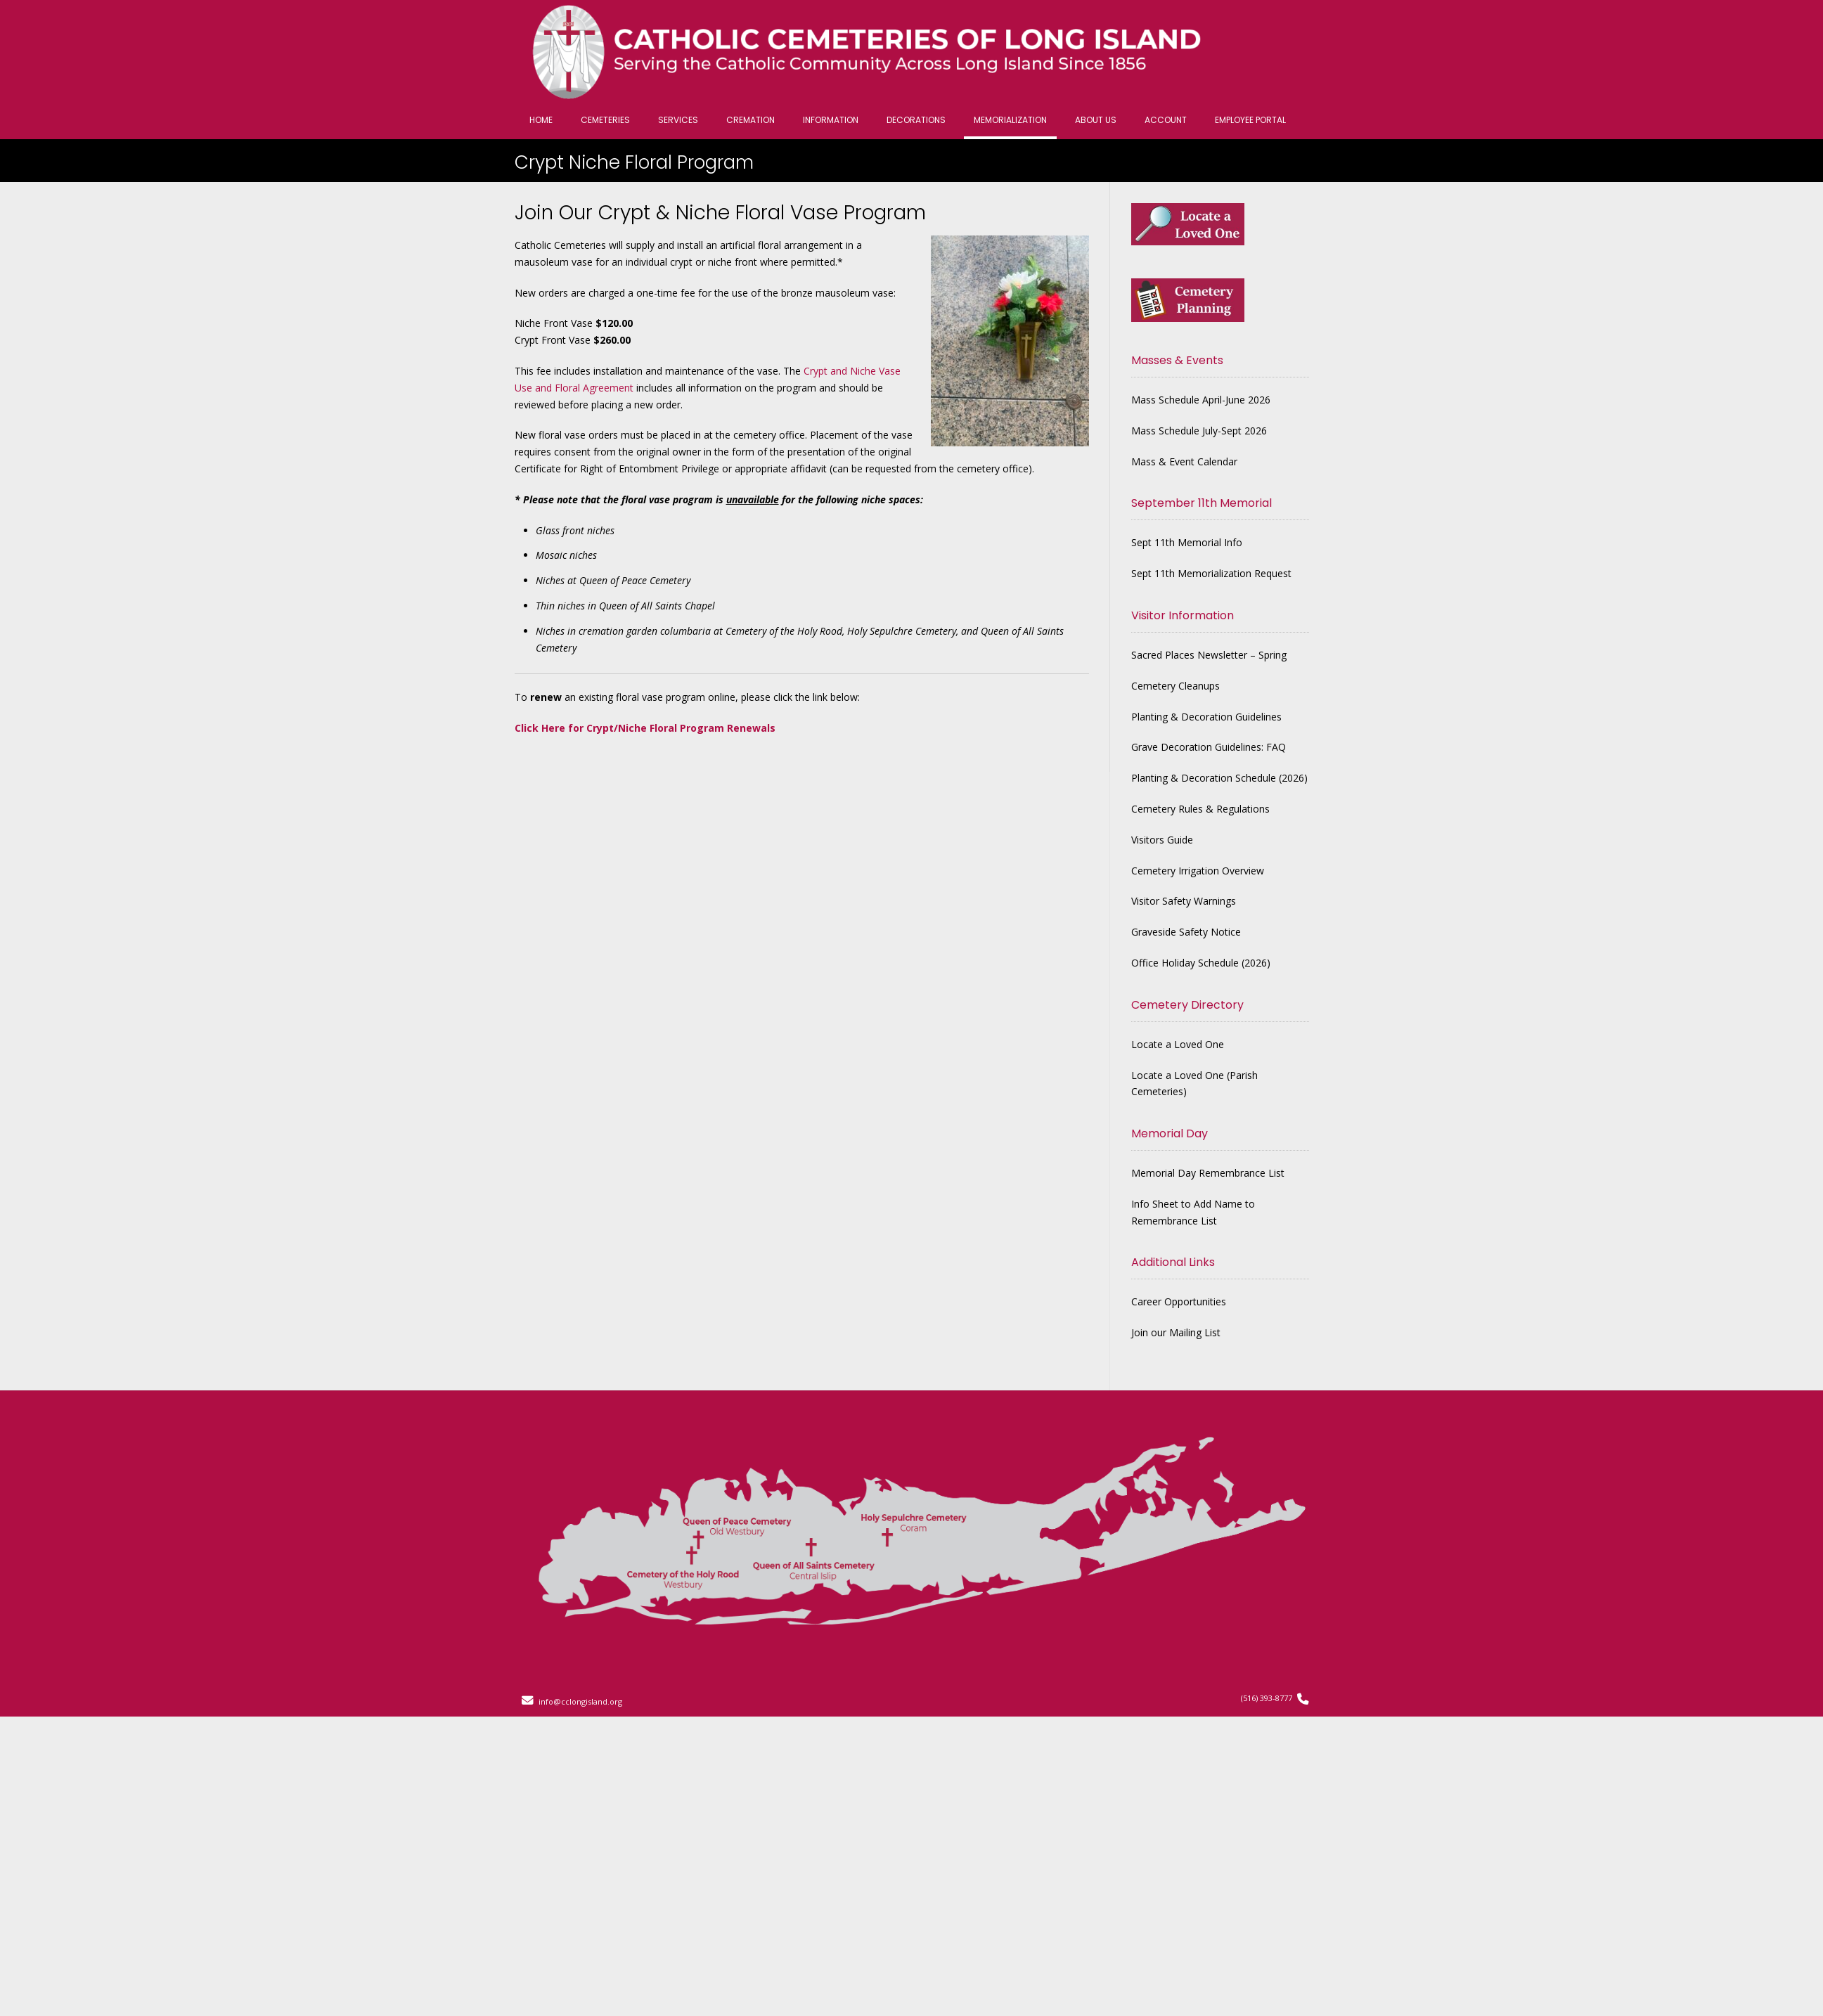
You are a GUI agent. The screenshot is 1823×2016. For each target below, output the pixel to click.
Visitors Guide (1162, 839)
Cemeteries (605, 120)
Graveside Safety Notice (1186, 931)
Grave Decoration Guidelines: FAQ (1208, 747)
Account (1166, 120)
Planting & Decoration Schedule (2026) (1219, 777)
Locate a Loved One (1177, 1044)
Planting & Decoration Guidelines (1206, 716)
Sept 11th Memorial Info (1186, 542)
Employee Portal (1250, 120)
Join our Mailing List (1175, 1332)
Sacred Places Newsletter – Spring (1209, 654)
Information (830, 120)
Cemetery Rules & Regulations (1200, 808)
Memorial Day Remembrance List (1207, 1173)
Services (678, 120)
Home (541, 120)
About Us (1095, 120)
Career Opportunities (1178, 1301)
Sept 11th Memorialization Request (1211, 573)
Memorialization (1010, 120)
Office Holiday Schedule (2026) (1200, 962)
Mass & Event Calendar (1184, 461)
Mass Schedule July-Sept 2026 (1199, 430)
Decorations (916, 120)
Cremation (750, 120)
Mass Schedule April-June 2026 (1200, 399)
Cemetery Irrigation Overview (1197, 870)
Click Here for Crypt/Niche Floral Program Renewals (645, 728)
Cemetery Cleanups (1175, 685)
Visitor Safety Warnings (1183, 900)
